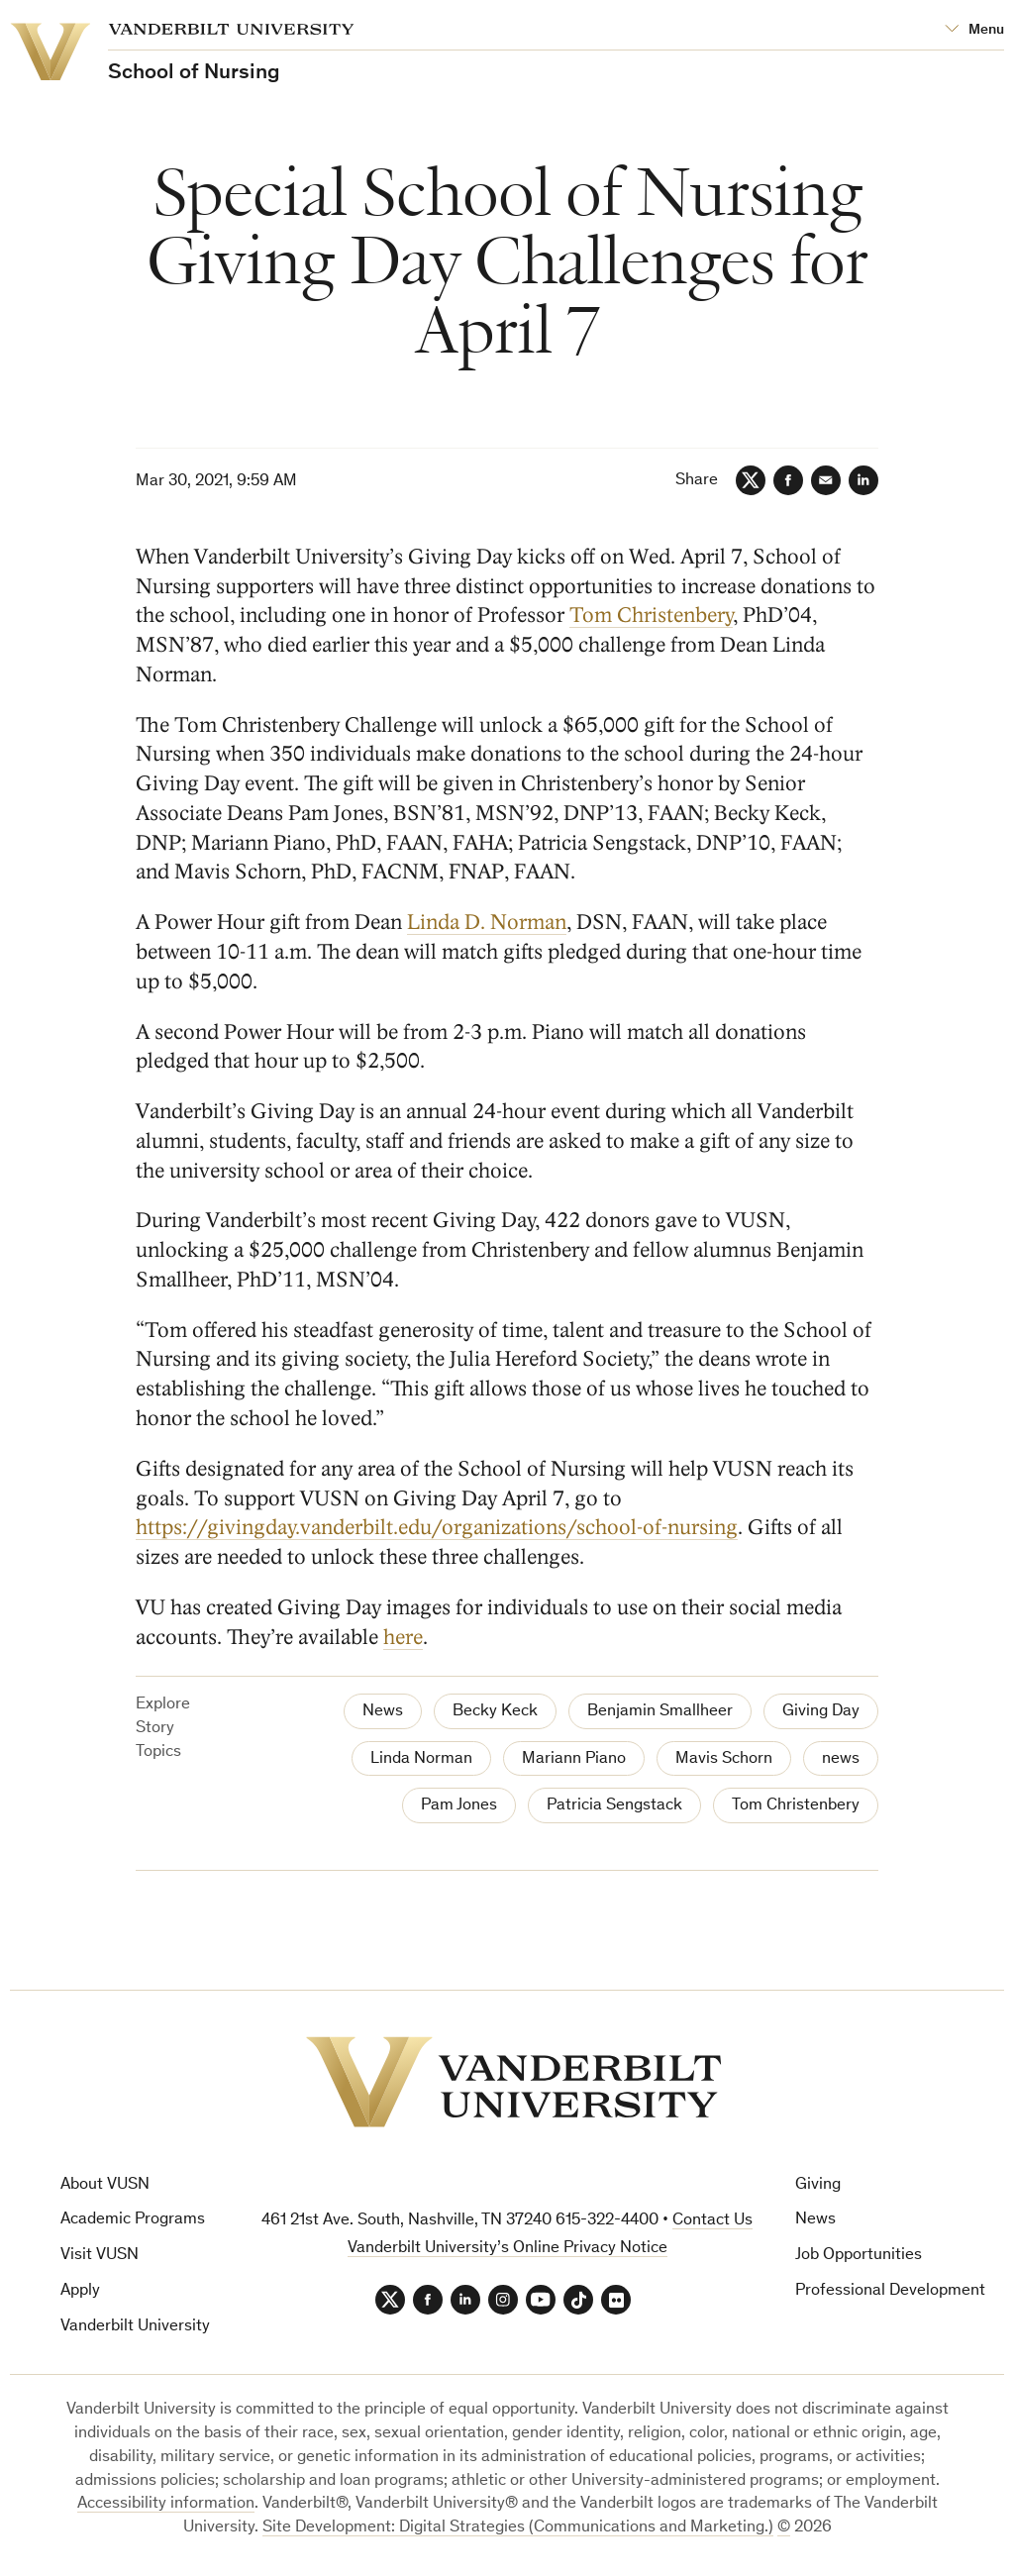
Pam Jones (459, 1806)
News (382, 1711)
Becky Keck (495, 1711)
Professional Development (890, 2291)
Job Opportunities (858, 2255)
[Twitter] (750, 480)
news (841, 1759)
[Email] (826, 480)
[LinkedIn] (863, 480)
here (403, 1637)
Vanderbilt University (135, 2326)
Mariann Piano (574, 1759)
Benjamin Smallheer (660, 1711)
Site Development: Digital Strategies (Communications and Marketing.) (517, 2528)
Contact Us (712, 2221)
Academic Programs (132, 2220)
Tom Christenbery (651, 616)
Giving (818, 2185)
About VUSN (105, 2185)
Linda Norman (421, 1759)
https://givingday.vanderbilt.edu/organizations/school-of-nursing (437, 1527)
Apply (80, 2291)
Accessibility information (165, 2504)
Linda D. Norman (486, 922)
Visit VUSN (99, 2255)
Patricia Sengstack (614, 1806)
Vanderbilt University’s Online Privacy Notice (507, 2248)
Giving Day (821, 1711)
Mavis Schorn (723, 1759)
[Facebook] (788, 480)
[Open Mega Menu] (974, 30)
